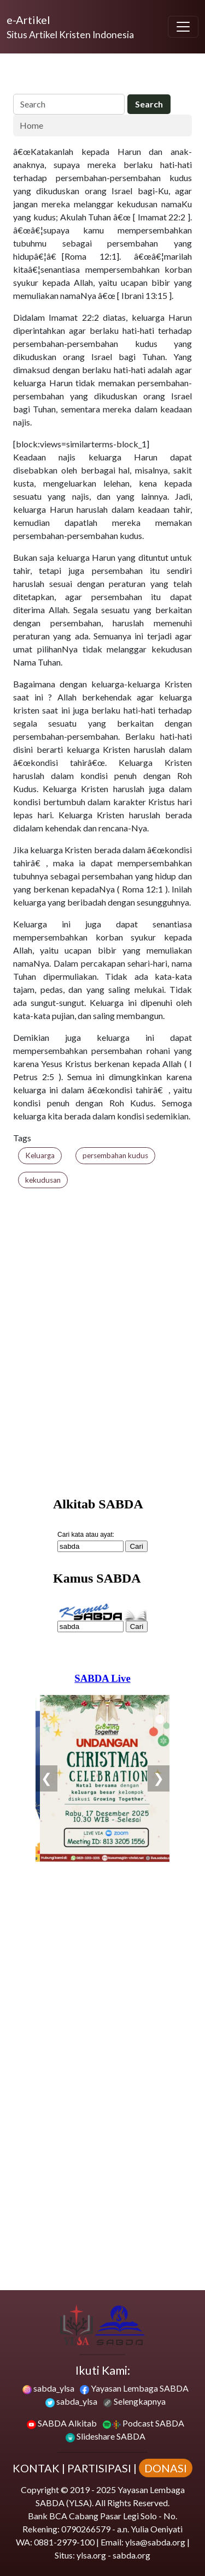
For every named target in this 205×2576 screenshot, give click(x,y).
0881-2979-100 (64, 2542)
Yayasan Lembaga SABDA (134, 2388)
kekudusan (43, 1180)
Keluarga (40, 1155)
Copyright (40, 2489)
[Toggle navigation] (183, 27)
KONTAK (36, 2468)
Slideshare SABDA (105, 2436)
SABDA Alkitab (62, 2423)
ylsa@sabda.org (155, 2542)
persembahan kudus (115, 1155)
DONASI (165, 2468)
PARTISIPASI (99, 2468)
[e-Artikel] (70, 27)
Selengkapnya (134, 2401)
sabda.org (131, 2555)
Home (31, 125)
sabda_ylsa (48, 2388)
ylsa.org (91, 2555)
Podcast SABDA (143, 2423)
